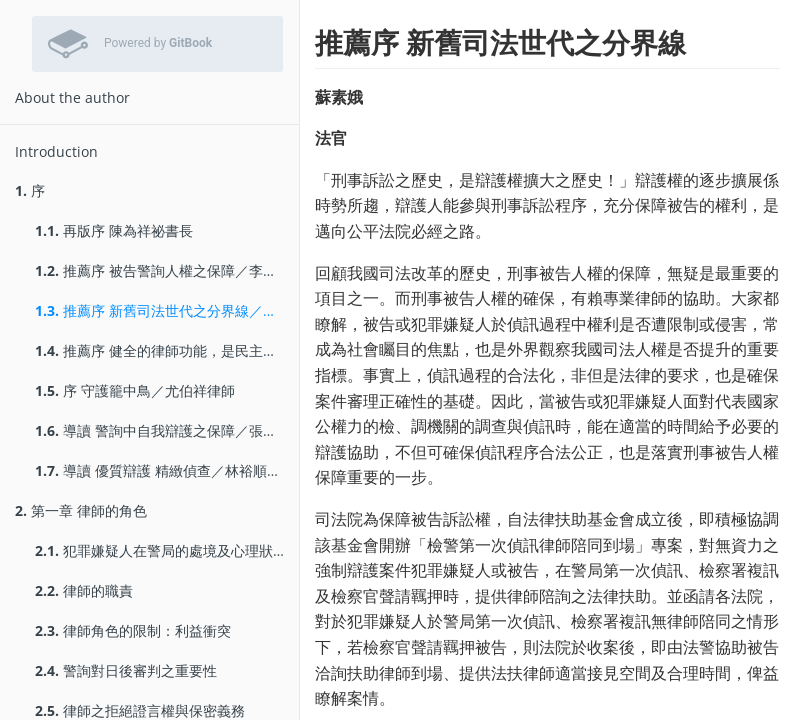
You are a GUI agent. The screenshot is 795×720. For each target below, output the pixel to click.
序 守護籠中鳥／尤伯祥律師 (135, 390)
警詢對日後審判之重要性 (126, 670)
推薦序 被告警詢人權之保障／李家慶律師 (167, 270)
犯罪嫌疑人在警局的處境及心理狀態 (161, 550)
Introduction (56, 151)
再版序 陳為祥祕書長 (114, 230)
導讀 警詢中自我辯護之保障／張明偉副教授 (167, 430)
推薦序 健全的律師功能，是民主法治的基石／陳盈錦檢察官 (167, 350)
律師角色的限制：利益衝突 (133, 630)
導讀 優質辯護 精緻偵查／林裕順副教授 (167, 470)
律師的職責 (84, 590)
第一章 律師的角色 (81, 510)
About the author (72, 97)
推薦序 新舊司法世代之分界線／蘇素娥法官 (167, 310)
